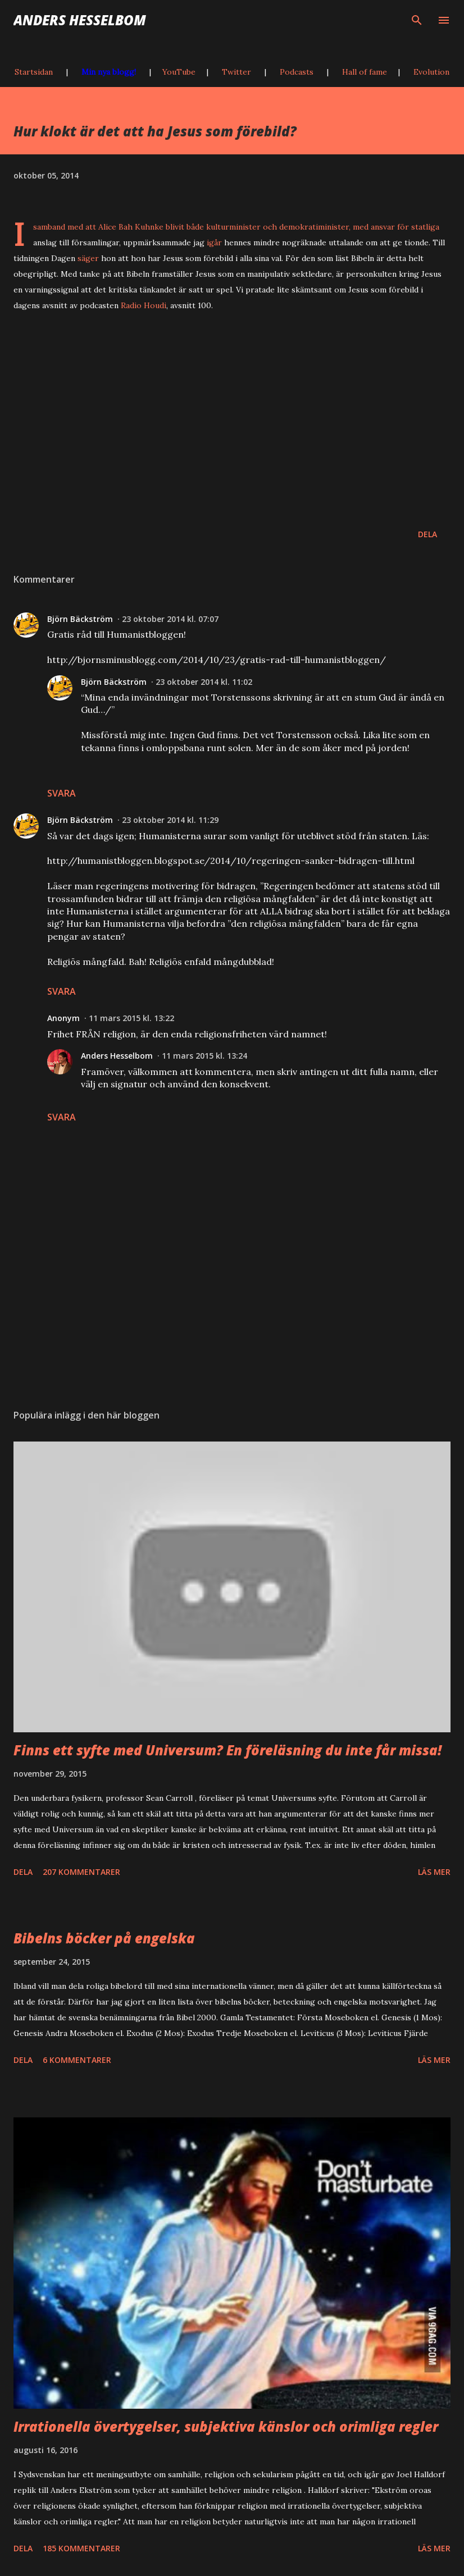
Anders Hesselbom (79, 20)
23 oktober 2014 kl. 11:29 (170, 820)
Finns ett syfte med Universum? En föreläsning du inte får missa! (227, 1750)
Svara (61, 793)
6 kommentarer (77, 2060)
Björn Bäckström (80, 619)
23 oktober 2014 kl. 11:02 (204, 681)
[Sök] (417, 20)
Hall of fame (364, 72)
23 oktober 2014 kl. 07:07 (170, 619)
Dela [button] (427, 534)
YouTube (178, 72)
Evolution (431, 72)
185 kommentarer (81, 2548)
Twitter (236, 72)
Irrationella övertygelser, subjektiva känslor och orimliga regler (225, 2426)
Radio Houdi (143, 305)
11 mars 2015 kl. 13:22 (131, 1018)
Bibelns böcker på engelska (104, 1938)
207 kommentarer (81, 1871)
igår (214, 242)
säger (88, 258)
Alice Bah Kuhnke (130, 227)
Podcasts (296, 72)
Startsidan (34, 72)
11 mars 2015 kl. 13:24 (204, 1055)
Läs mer (434, 1871)
